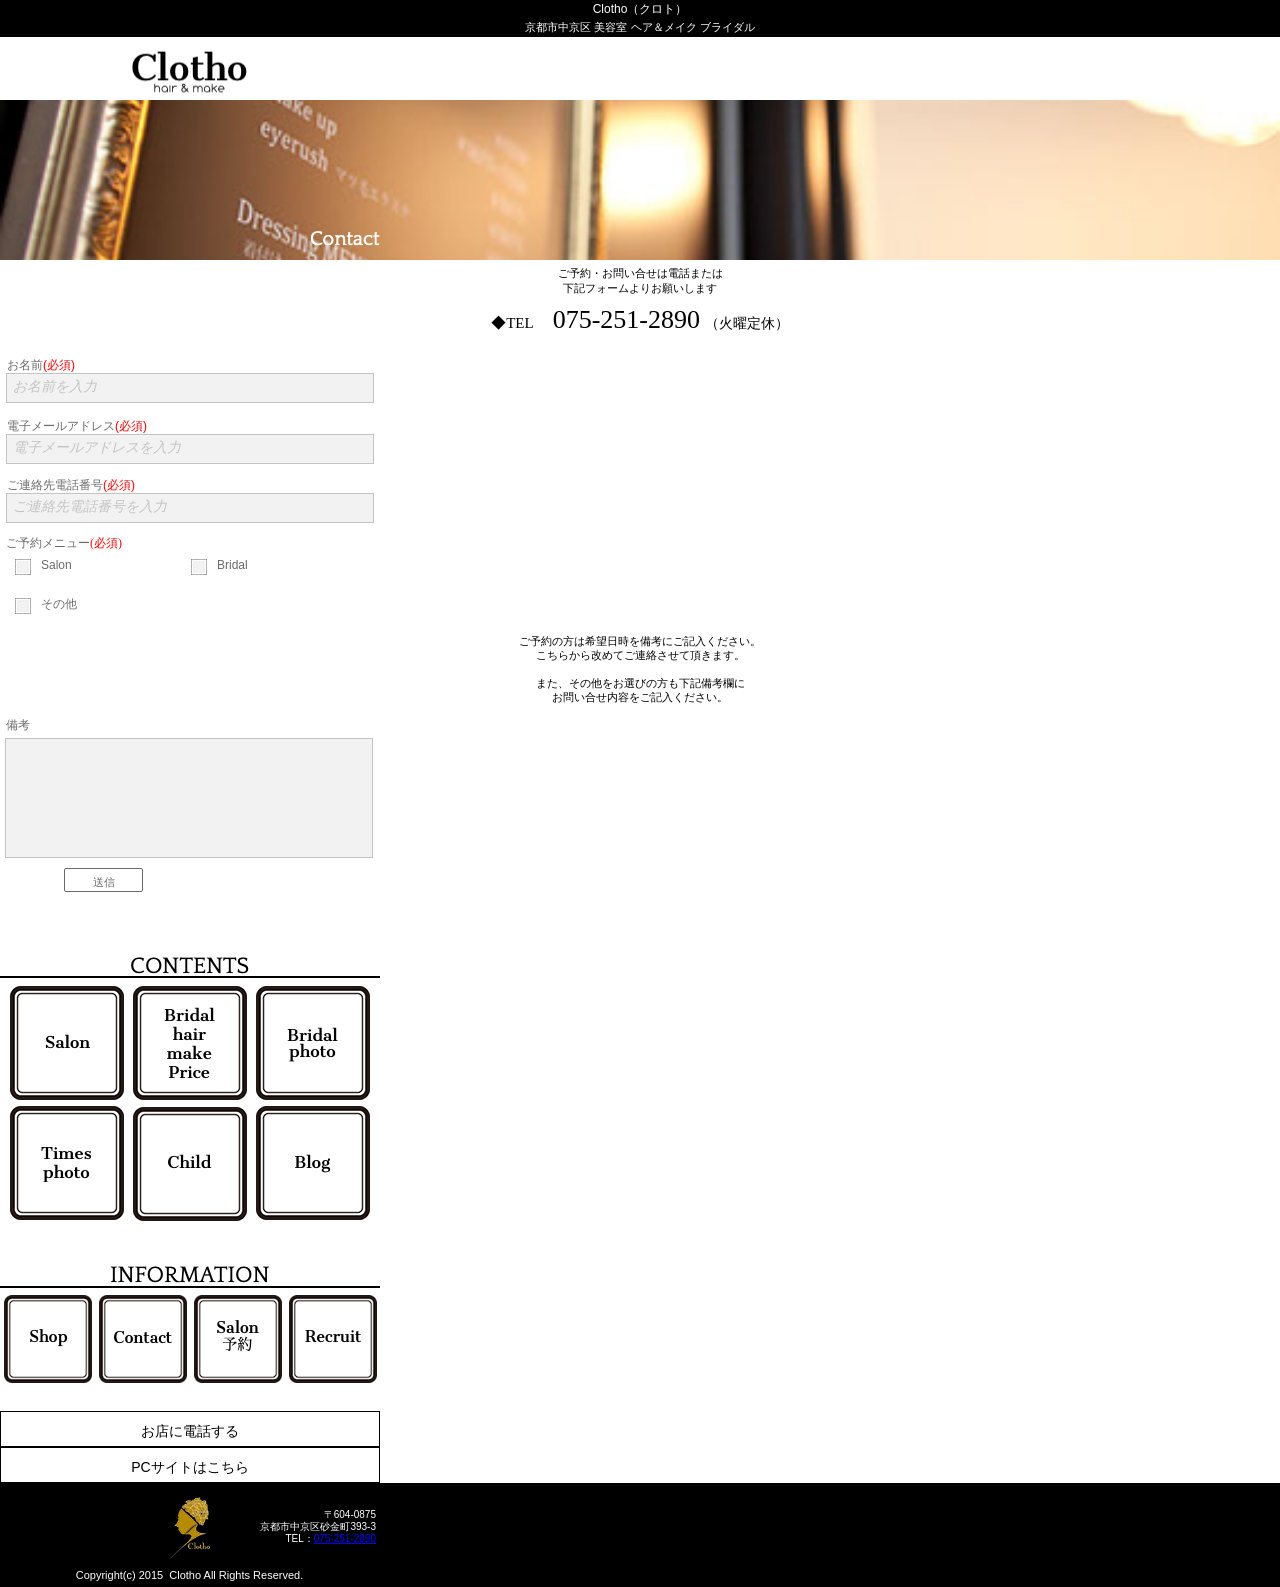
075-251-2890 (345, 1538)
